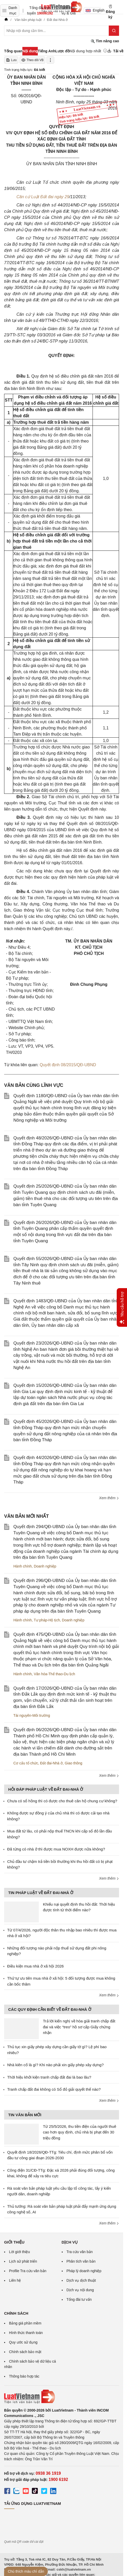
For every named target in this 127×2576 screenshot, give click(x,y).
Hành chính (22, 1566)
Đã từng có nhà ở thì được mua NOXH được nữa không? (56, 1849)
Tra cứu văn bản (80, 2252)
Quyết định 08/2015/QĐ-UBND (68, 1065)
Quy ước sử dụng (23, 2342)
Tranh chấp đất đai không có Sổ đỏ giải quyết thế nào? (54, 2089)
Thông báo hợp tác (24, 2376)
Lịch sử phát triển (23, 2261)
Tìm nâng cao (105, 41)
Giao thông (74, 1763)
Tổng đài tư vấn (79, 2299)
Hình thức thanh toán (26, 2333)
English (93, 10)
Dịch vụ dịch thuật (81, 2280)
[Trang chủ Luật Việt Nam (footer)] (61, 2397)
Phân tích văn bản (81, 2261)
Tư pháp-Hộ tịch (47, 1620)
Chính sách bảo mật (25, 2352)
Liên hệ (15, 2280)
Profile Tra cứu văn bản (27, 2271)
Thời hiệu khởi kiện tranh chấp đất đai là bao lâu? (49, 2077)
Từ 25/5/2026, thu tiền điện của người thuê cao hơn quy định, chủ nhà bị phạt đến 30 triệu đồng (79, 2132)
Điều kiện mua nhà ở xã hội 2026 (35, 1966)
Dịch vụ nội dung (80, 2290)
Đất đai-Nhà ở (51, 1763)
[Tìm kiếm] (114, 31)
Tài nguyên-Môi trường (31, 1715)
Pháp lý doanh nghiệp (84, 2271)
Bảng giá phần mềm (25, 2323)
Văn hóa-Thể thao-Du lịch (54, 1674)
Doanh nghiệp (45, 1566)
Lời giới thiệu (19, 2252)
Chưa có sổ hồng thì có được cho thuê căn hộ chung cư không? (62, 1801)
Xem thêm (109, 1498)
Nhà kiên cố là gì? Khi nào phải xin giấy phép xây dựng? (55, 2065)
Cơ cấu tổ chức (25, 1763)
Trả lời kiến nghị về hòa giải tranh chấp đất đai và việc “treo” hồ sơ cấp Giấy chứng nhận (79, 2027)
